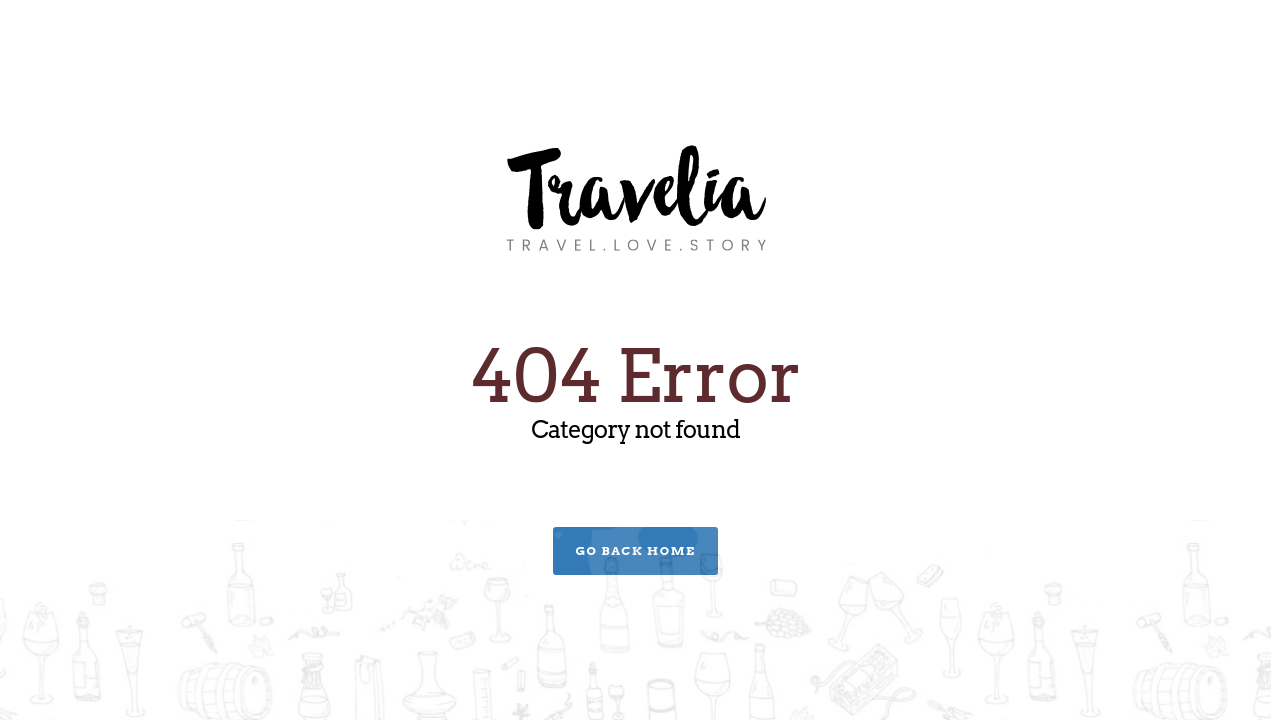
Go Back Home (636, 550)
